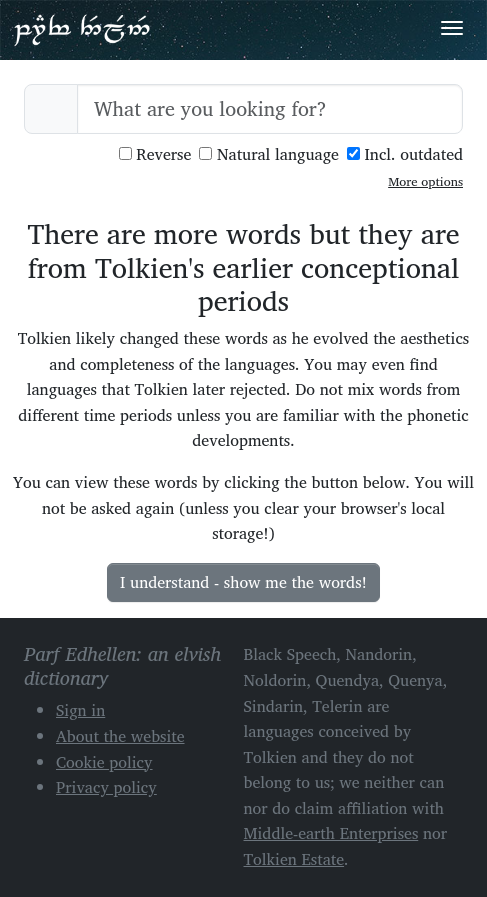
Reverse (155, 154)
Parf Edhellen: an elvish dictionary (82, 29)
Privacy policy (106, 787)
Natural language (269, 154)
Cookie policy (104, 762)
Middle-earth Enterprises (331, 833)
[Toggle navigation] (452, 28)
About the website (120, 736)
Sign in (80, 710)
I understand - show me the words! (243, 582)
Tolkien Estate (294, 859)
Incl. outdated (405, 154)
